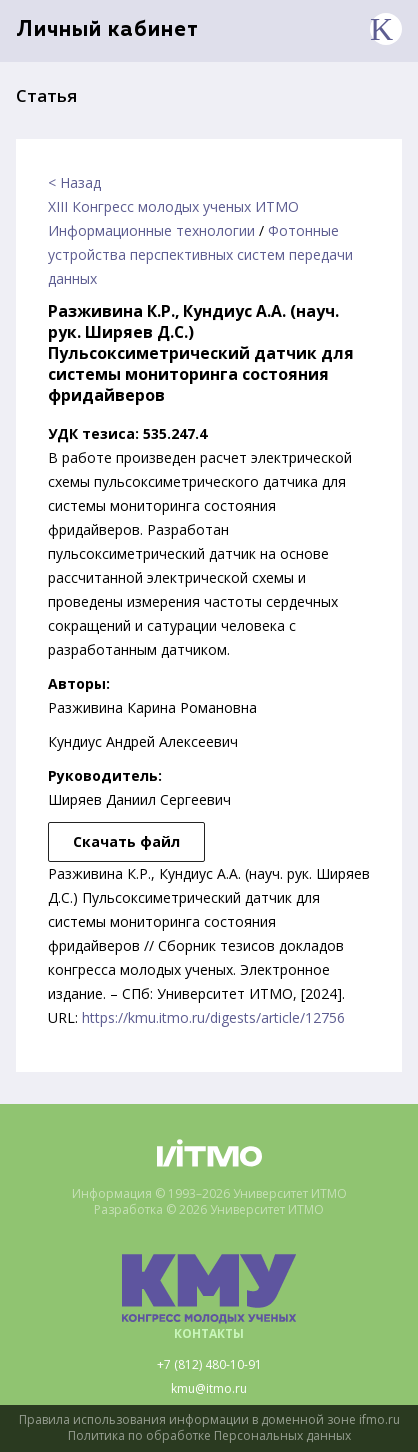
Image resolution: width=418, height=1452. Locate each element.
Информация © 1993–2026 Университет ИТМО (209, 1194)
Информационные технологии (151, 230)
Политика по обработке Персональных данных (209, 1436)
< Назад (74, 182)
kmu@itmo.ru (209, 1389)
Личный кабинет (107, 30)
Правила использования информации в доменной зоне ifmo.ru (209, 1420)
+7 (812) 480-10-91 (209, 1365)
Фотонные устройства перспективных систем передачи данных (200, 254)
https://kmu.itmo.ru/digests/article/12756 (213, 1017)
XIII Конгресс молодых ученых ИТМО (173, 206)
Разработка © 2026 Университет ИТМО (209, 1210)
